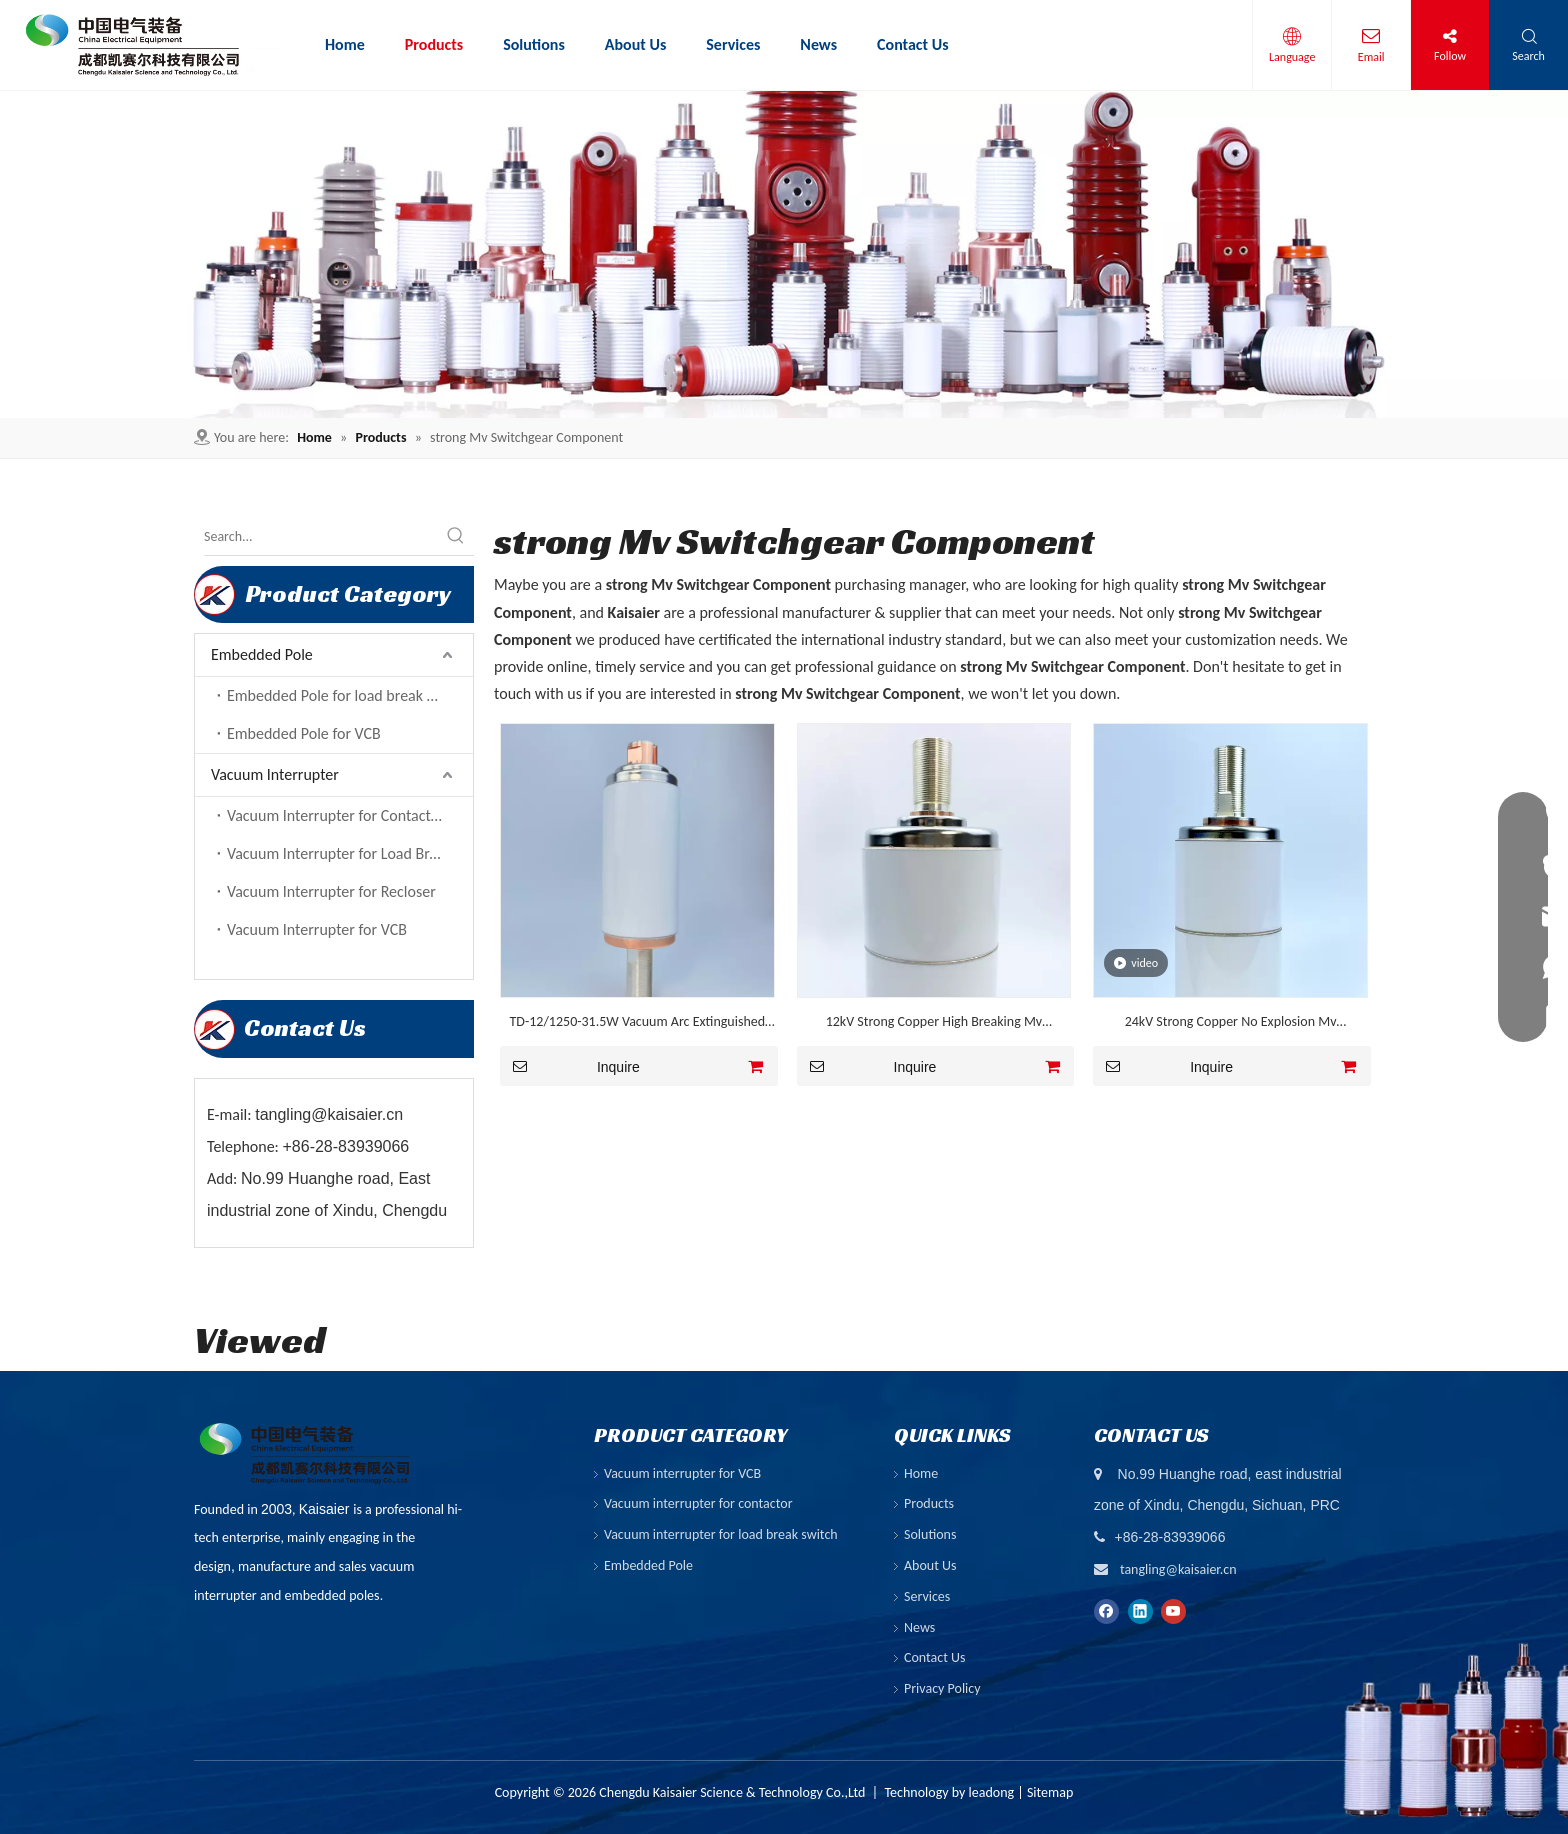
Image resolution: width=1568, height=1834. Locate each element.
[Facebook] (1106, 1610)
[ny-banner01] (784, 254)
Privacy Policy (942, 1688)
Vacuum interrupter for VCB (682, 1473)
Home (921, 1473)
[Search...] (321, 537)
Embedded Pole (262, 654)
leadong (992, 1792)
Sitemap (1050, 1792)
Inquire (570, 1066)
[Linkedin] (1140, 1610)
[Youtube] (1173, 1610)
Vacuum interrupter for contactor (698, 1503)
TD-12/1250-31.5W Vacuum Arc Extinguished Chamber (638, 1024)
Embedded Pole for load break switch (347, 695)
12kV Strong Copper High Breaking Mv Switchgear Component (934, 1024)
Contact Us (935, 1657)
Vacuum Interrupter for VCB (317, 929)
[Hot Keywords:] (456, 537)
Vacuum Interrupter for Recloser (331, 891)
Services (927, 1596)
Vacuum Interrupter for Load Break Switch (350, 853)
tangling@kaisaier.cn (1178, 1569)
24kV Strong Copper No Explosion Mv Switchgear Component (1231, 1024)
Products (929, 1503)
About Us (930, 1565)
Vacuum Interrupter (275, 774)
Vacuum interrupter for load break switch (721, 1534)
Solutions (930, 1534)
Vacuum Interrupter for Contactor (336, 815)
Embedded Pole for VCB (304, 733)
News (919, 1627)
